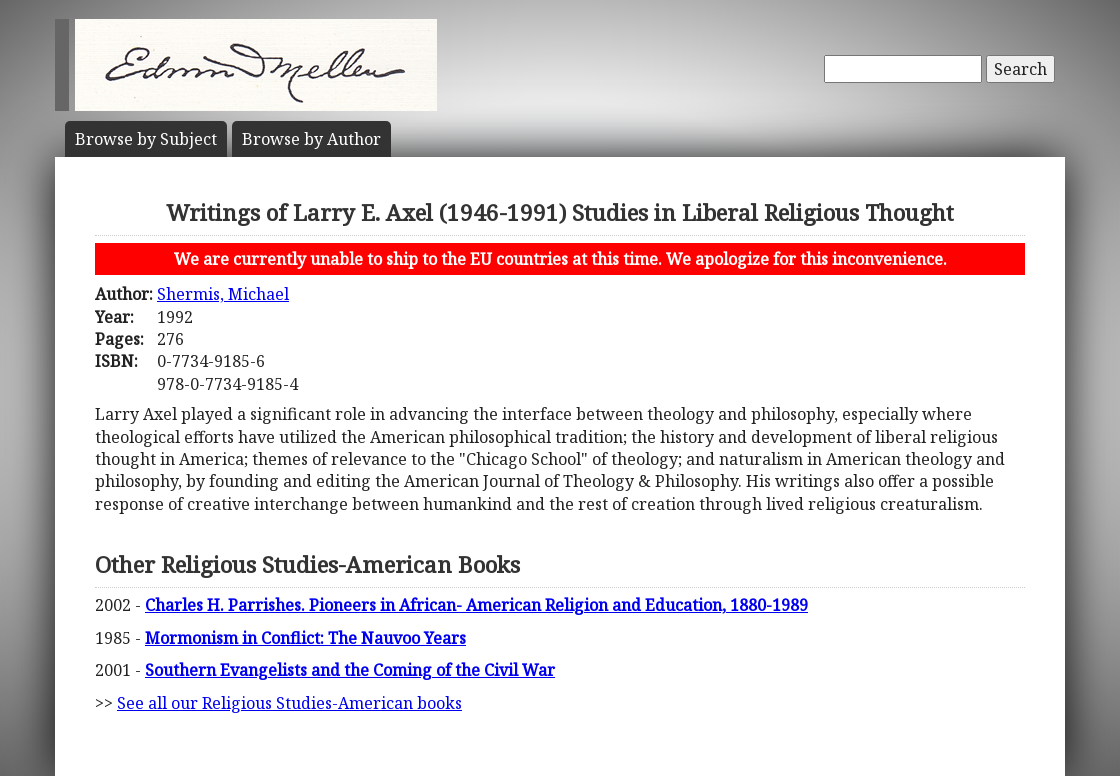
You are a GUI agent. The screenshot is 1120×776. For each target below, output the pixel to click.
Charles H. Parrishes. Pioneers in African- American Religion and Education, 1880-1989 (476, 605)
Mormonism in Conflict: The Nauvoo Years (305, 638)
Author (311, 139)
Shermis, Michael (223, 294)
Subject (146, 139)
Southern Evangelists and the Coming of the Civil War (350, 670)
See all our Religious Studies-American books (289, 703)
